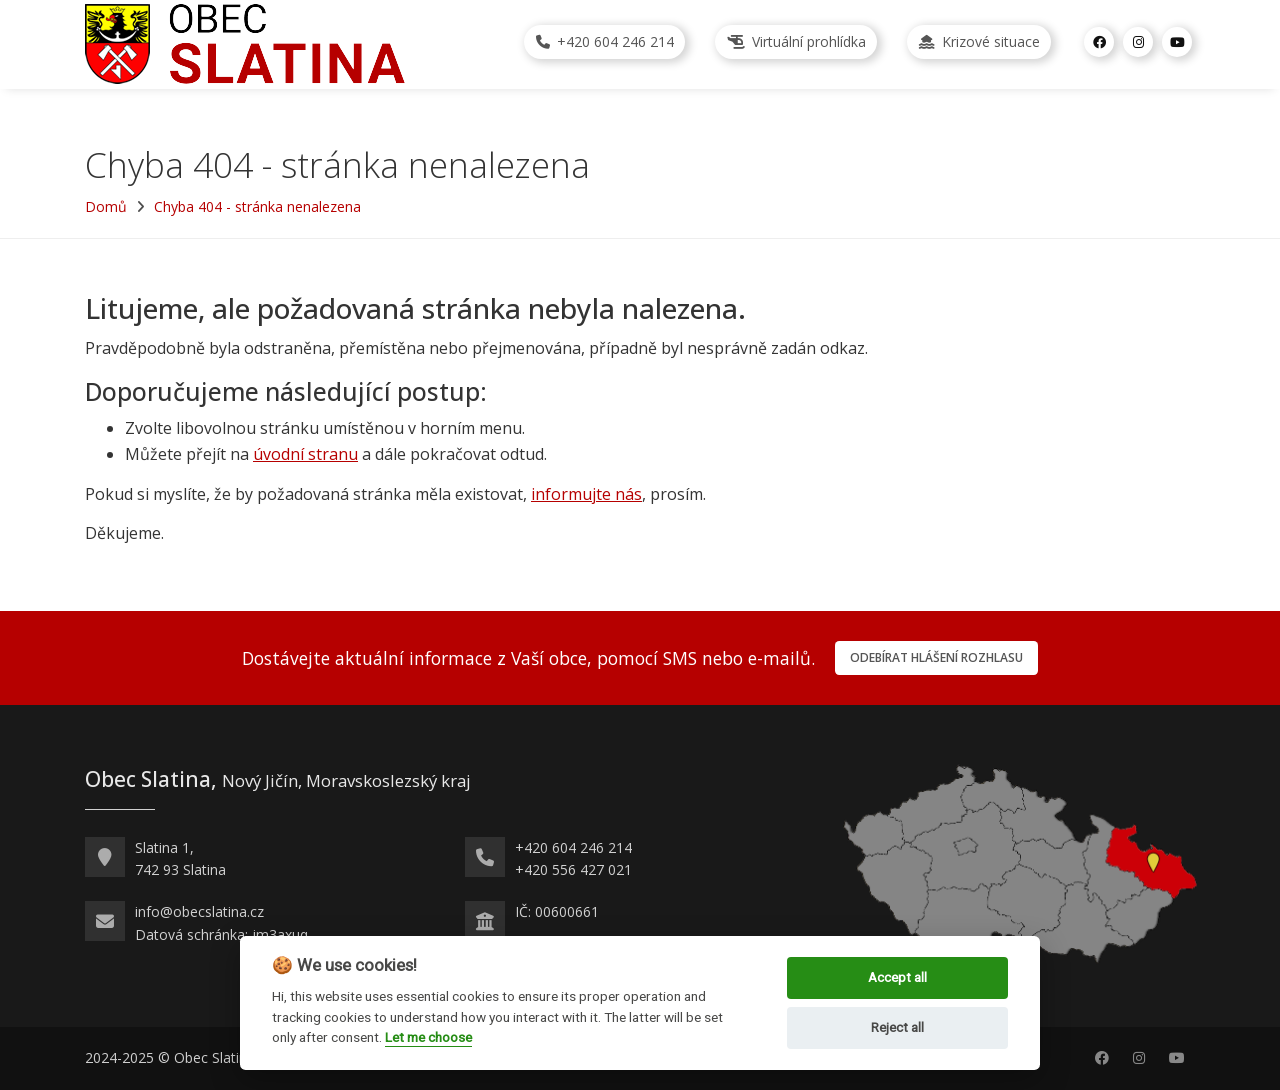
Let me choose (428, 1037)
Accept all (897, 977)
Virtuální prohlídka (796, 41)
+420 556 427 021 (573, 869)
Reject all (897, 1027)
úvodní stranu (305, 454)
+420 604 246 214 (605, 41)
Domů (106, 206)
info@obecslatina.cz (199, 911)
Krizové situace (979, 41)
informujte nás (586, 494)
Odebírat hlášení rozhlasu (936, 657)
